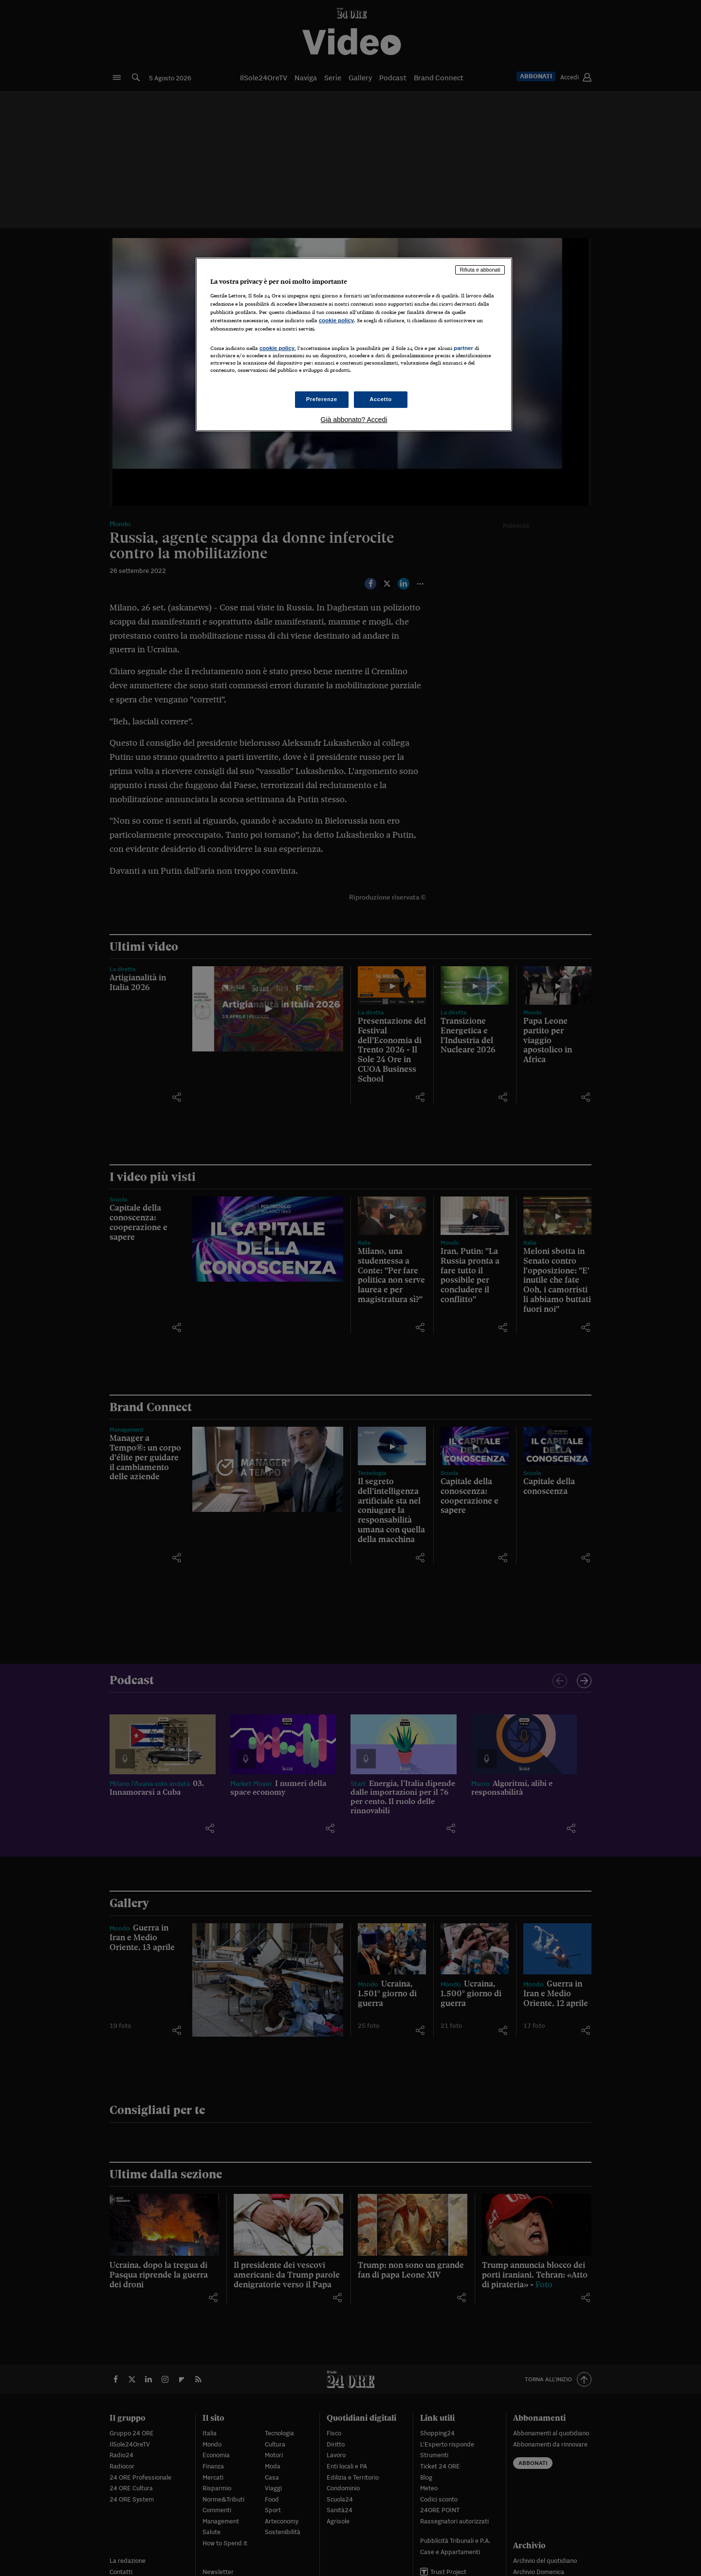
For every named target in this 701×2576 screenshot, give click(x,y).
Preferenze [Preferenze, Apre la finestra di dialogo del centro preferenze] (321, 399)
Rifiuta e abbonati (480, 270)
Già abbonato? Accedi (354, 419)
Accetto (380, 399)
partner (463, 348)
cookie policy (336, 320)
